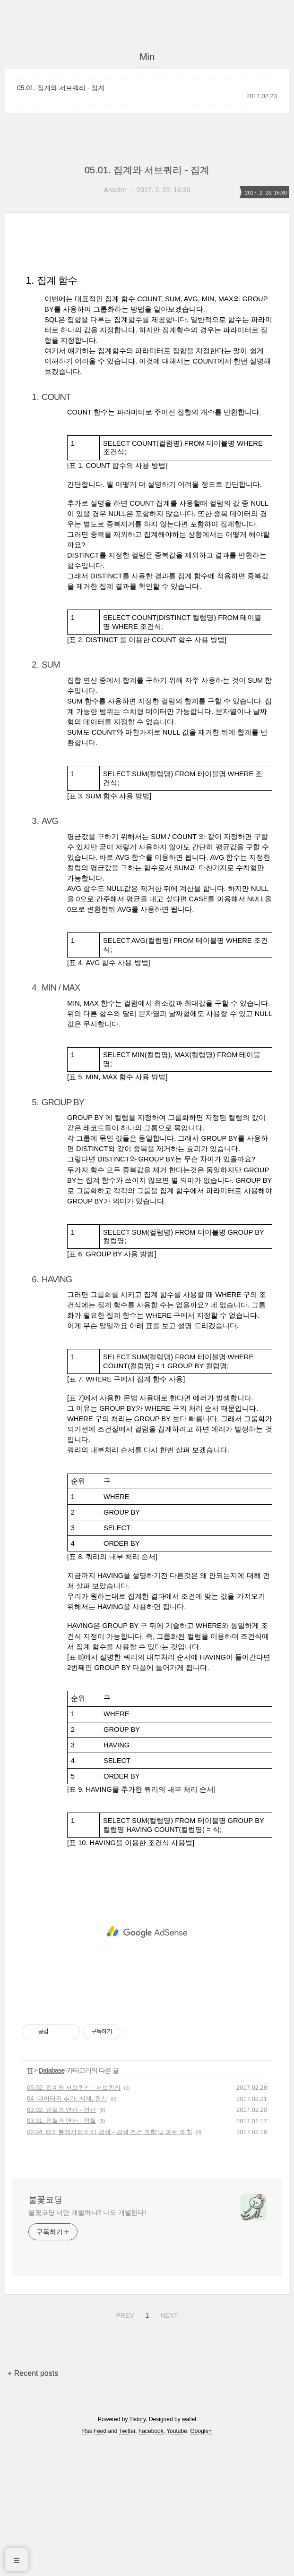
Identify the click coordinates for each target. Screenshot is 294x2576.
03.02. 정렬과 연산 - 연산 (61, 2242)
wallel (189, 2551)
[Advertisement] (147, 322)
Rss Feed (94, 2563)
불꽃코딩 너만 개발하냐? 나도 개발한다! (87, 2344)
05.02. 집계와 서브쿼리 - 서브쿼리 (74, 2219)
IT (30, 2202)
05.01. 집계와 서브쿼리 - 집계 (60, 88)
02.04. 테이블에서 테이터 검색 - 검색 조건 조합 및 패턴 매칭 (109, 2264)
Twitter (127, 2563)
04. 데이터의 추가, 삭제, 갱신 (67, 2230)
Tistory (138, 2551)
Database (51, 2202)
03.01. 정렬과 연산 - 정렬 (61, 2252)
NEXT (168, 2446)
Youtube (176, 2563)
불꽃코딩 (45, 2332)
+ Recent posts (33, 2505)
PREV (123, 2446)
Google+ (201, 2563)
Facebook (151, 2563)
